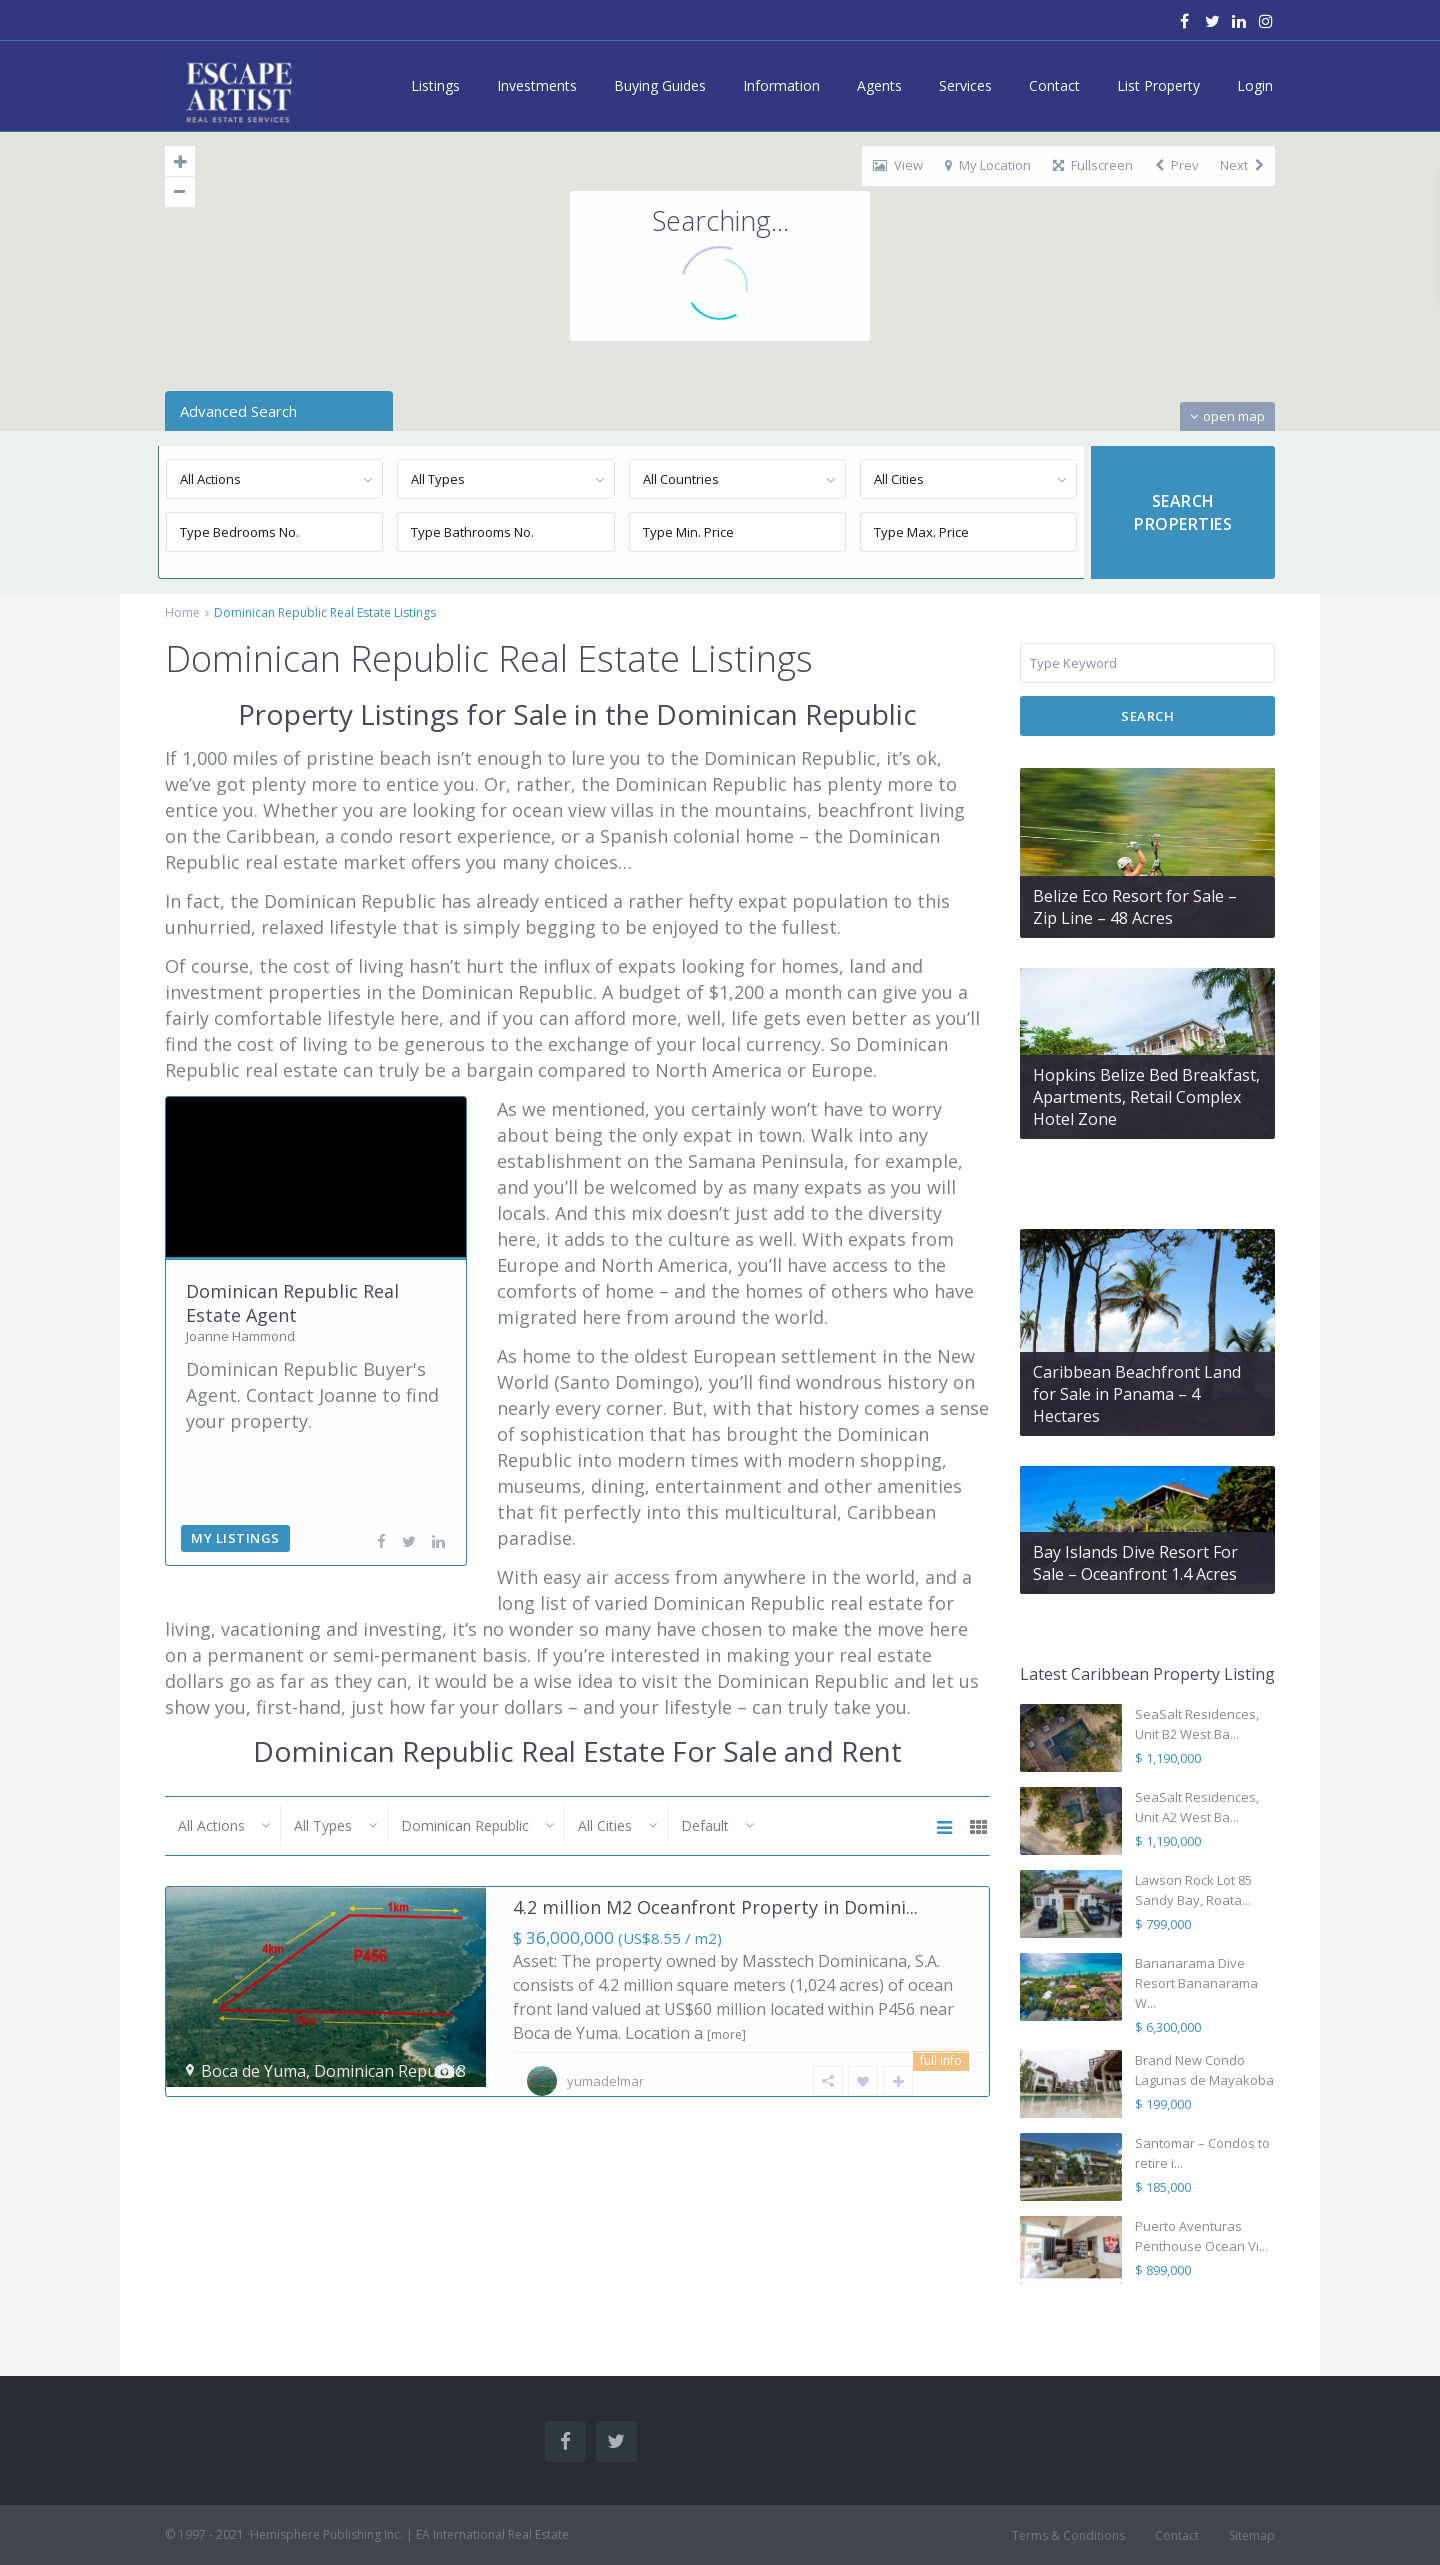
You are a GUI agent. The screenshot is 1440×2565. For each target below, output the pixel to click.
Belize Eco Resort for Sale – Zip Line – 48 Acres (1135, 907)
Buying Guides (660, 85)
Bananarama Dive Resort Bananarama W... (1196, 1983)
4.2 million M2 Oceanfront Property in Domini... (715, 1907)
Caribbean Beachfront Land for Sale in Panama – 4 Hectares (1137, 1394)
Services (965, 85)
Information (781, 85)
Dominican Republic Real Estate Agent (292, 1302)
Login (1255, 85)
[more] (726, 2034)
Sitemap (1252, 2535)
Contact (1054, 85)
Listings (435, 85)
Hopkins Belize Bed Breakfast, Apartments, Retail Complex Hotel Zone (1146, 1097)
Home (182, 612)
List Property (1158, 85)
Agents (879, 85)
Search (1147, 716)
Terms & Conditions (1068, 2535)
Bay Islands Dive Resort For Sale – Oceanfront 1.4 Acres (1135, 1563)
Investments (537, 85)
